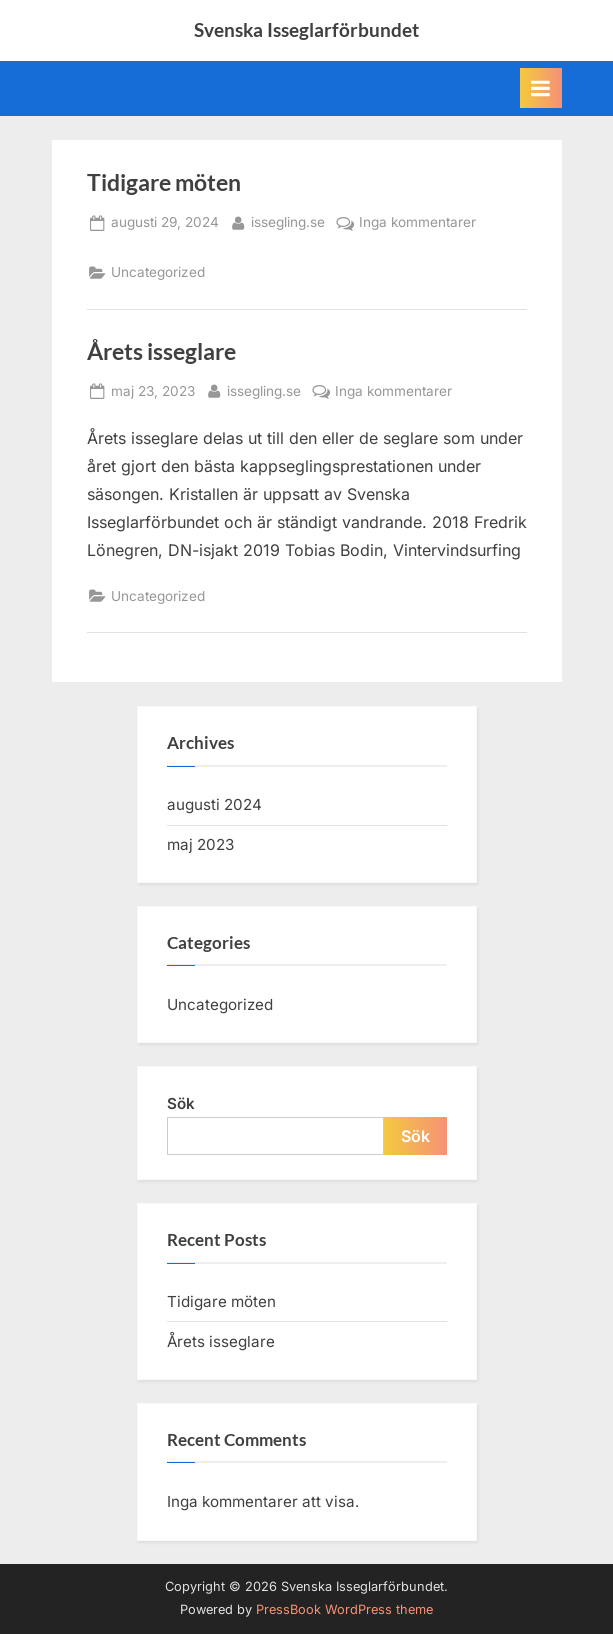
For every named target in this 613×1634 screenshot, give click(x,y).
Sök (181, 1103)
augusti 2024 (214, 804)
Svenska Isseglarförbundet (306, 29)
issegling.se (288, 220)
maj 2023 (200, 844)
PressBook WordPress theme (344, 1609)
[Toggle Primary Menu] (541, 88)
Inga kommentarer (417, 223)
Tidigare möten (164, 182)
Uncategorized (158, 272)
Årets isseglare (161, 351)
